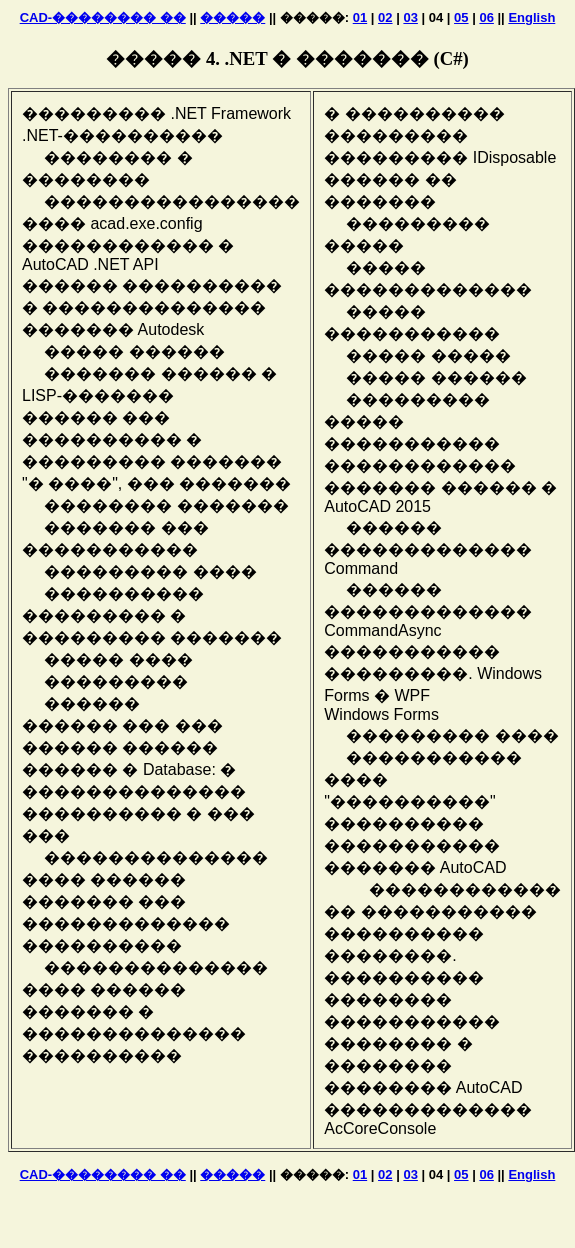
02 (385, 17)
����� (232, 17)
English (531, 17)
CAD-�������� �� (103, 17)
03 (410, 17)
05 (461, 17)
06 (486, 17)
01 (360, 17)
